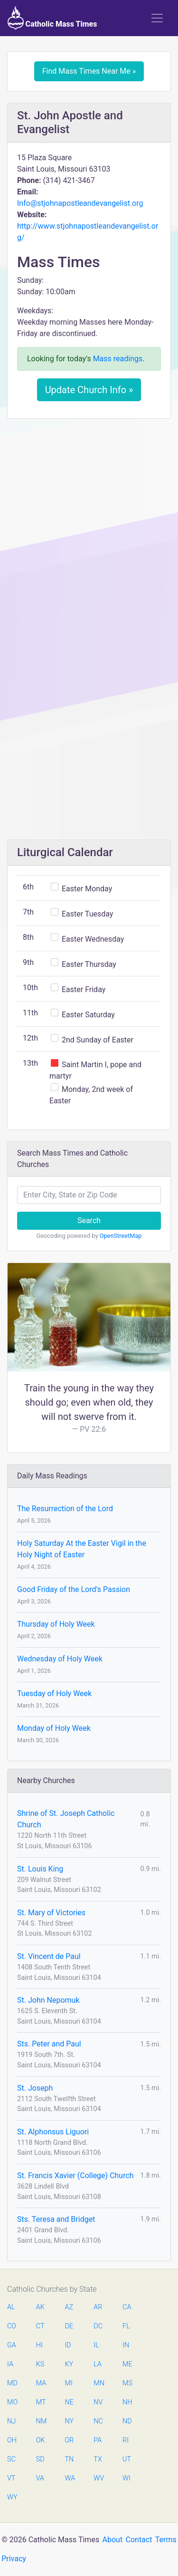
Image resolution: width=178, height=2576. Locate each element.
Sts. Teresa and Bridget (56, 2219)
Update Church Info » (89, 390)
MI (69, 2383)
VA (40, 2478)
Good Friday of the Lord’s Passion (73, 1589)
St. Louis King (40, 1868)
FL (126, 2326)
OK (40, 2440)
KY (69, 2364)
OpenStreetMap (121, 1235)
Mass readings (118, 358)
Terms (166, 2539)
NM (41, 2421)
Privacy (13, 2558)
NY (69, 2421)
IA (10, 2364)
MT (41, 2402)
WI (126, 2478)
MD (12, 2383)
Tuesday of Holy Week (54, 1693)
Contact (139, 2539)
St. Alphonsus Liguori (53, 2131)
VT (11, 2478)
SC (11, 2459)
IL (96, 2345)
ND (127, 2421)
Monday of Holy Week (54, 1728)
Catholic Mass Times (52, 18)
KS (40, 2364)
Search (89, 1220)
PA (98, 2440)
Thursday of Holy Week (56, 1624)
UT (126, 2459)
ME (127, 2364)
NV (98, 2402)
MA (41, 2383)
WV (98, 2478)
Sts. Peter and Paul (49, 2043)
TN (69, 2459)
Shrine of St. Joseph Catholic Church (65, 1819)
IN (125, 2345)
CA (126, 2307)
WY (12, 2497)
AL (11, 2307)
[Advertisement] (89, 519)
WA (70, 2478)
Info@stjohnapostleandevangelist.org (80, 203)
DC (98, 2326)
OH (12, 2440)
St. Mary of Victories (51, 1912)
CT (40, 2326)
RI (125, 2440)
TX (98, 2459)
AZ (69, 2307)
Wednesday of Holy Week (60, 1658)
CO (11, 2326)
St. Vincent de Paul (49, 1956)
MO (12, 2402)
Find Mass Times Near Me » (89, 71)
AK (40, 2307)
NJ (11, 2421)
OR (69, 2440)
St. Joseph (35, 2088)
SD (40, 2459)
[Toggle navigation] (157, 18)
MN (98, 2383)
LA (98, 2364)
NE (69, 2402)
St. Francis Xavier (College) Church (75, 2175)
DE (69, 2326)
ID (68, 2345)
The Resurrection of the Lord (65, 1508)
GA (11, 2345)
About (113, 2539)
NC (98, 2421)
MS (127, 2383)
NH (127, 2402)
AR (98, 2307)
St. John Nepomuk (48, 2000)
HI (39, 2345)
